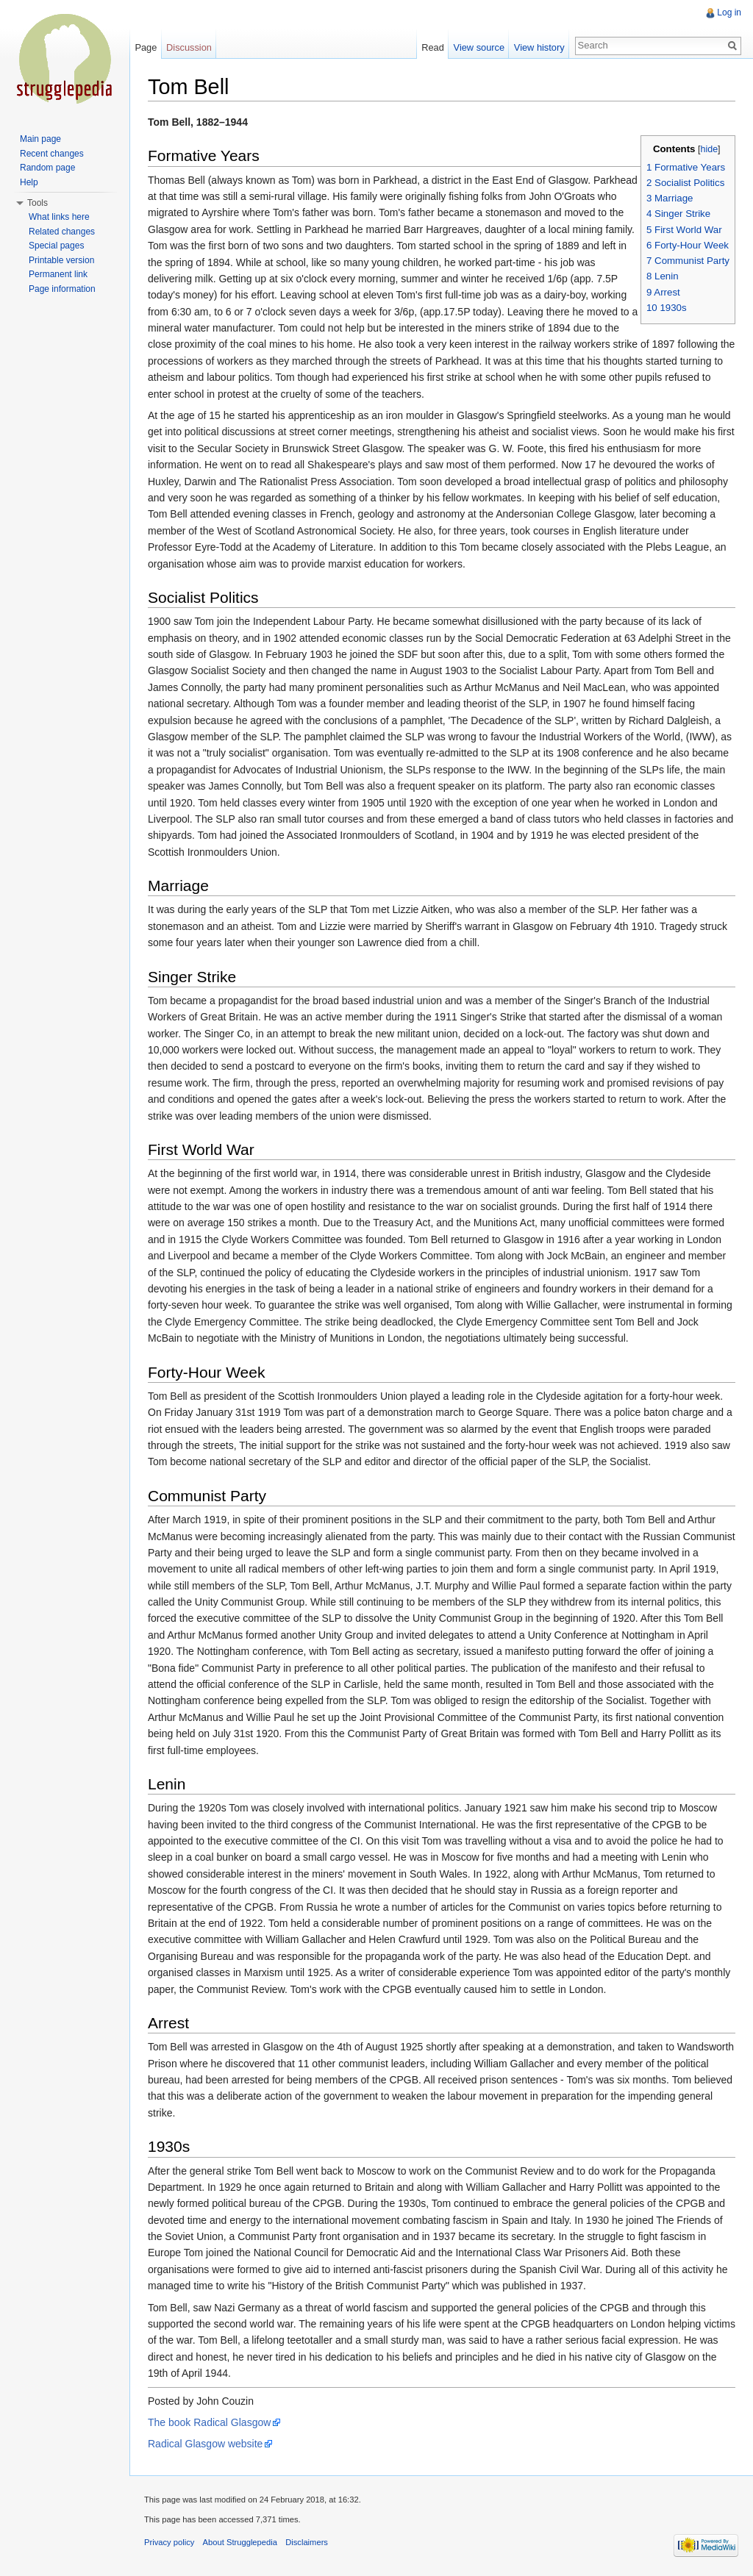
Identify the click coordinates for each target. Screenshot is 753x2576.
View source (479, 47)
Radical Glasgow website (205, 2444)
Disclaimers (306, 2542)
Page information (62, 289)
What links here (59, 217)
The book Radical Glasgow (209, 2422)
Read (432, 47)
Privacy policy (169, 2542)
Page (146, 47)
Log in (729, 12)
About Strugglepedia (240, 2542)
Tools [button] (37, 203)
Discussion (189, 47)
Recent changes (52, 154)
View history (539, 47)
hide (709, 149)
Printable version (61, 260)
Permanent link (58, 274)
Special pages (56, 245)
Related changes (62, 231)
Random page (47, 167)
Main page (40, 139)
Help (29, 182)
